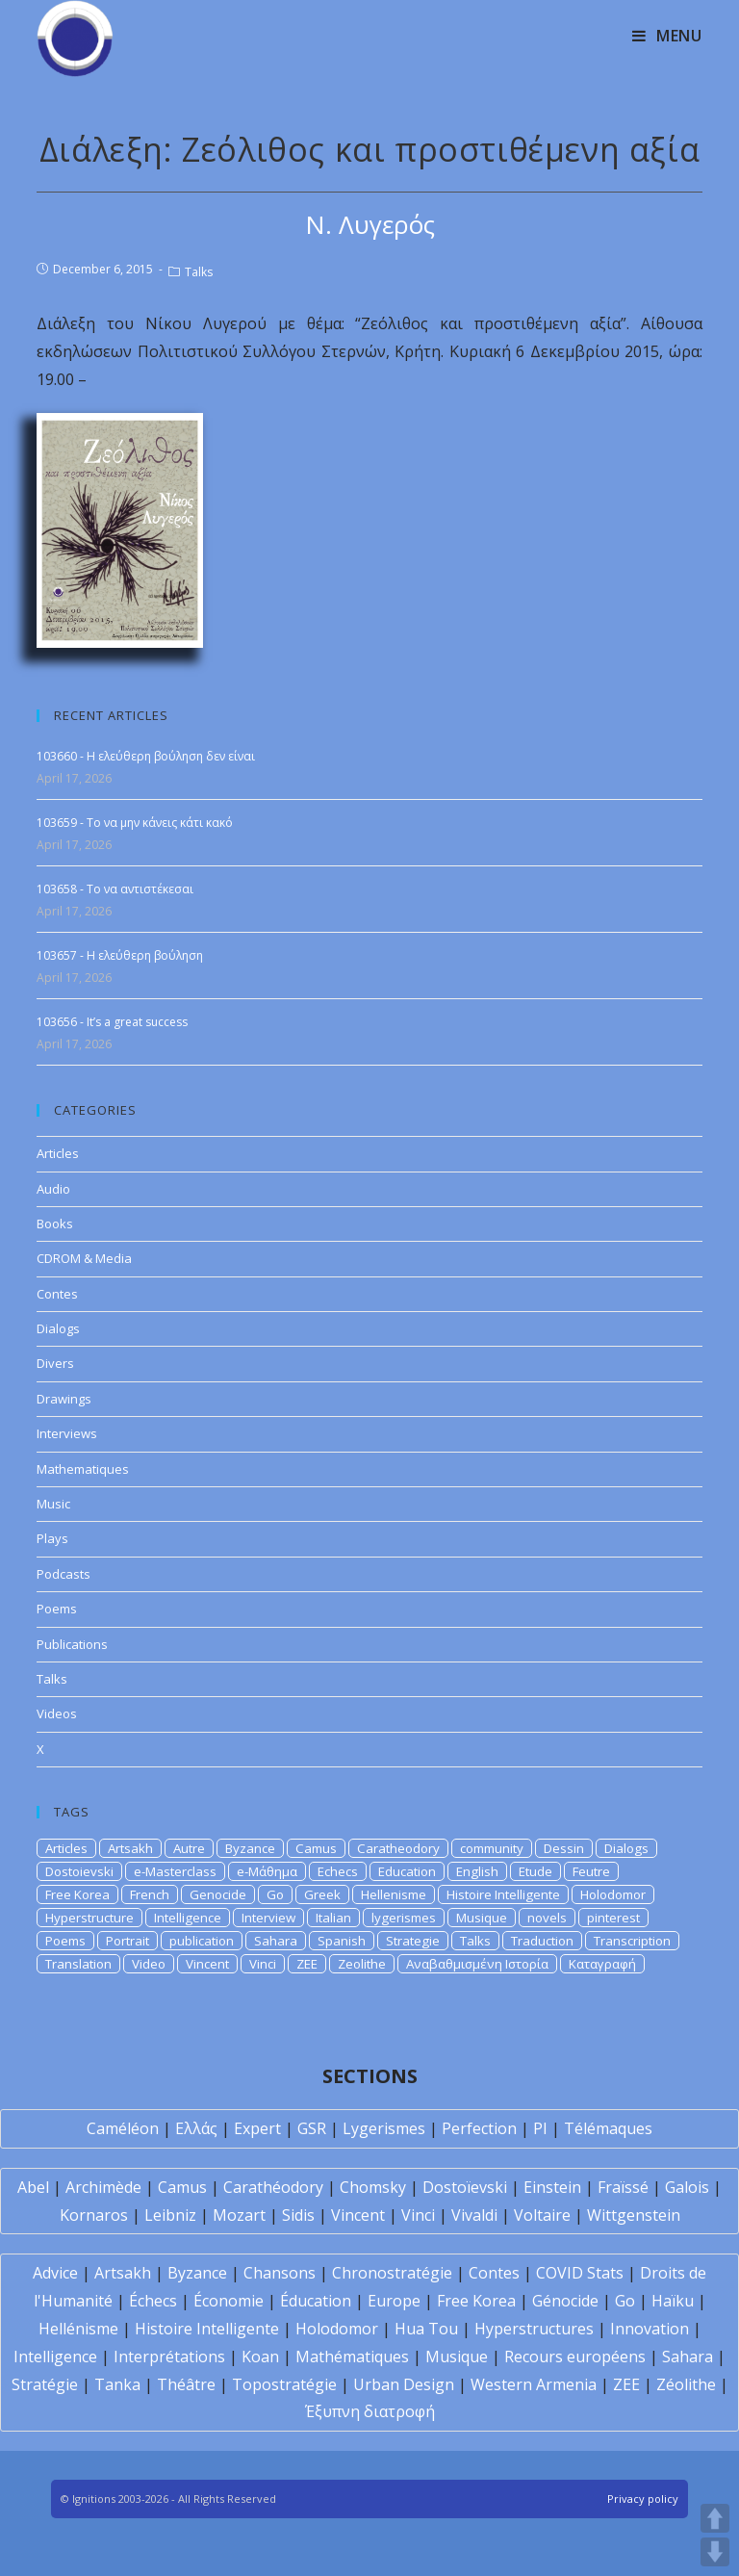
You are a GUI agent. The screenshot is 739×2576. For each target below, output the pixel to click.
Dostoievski (79, 1871)
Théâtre (186, 2384)
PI (540, 2128)
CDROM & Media (84, 1258)
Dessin (564, 1848)
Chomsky (373, 2187)
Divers (55, 1363)
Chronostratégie (392, 2272)
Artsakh (130, 1848)
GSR (311, 2128)
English (477, 1871)
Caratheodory (398, 1848)
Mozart (239, 2215)
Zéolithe (686, 2384)
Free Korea (77, 1894)
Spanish (342, 1940)
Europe (394, 2300)
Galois (687, 2187)
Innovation (649, 2328)
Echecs (338, 1871)
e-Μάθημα (267, 1871)
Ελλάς (196, 2128)
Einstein (552, 2187)
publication (201, 1940)
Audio (53, 1189)
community (491, 1848)
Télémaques (608, 2128)
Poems (57, 1608)
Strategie (413, 1940)
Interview (268, 1917)
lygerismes (403, 1917)
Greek (322, 1894)
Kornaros (94, 2215)
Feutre (591, 1871)
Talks (199, 272)
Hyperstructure (89, 1917)
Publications (72, 1644)
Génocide (565, 2300)
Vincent (207, 1963)
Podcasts (63, 1574)
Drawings (64, 1398)
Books (55, 1223)
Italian (333, 1917)
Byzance (250, 1848)
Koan (260, 2356)
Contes (57, 1293)
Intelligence (187, 1917)
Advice (55, 2272)
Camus (316, 1848)
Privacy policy (642, 2498)
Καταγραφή (602, 1963)
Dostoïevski (464, 2187)
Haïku (672, 2300)
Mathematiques (83, 1469)
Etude (535, 1871)
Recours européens (575, 2356)
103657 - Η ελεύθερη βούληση (120, 955)
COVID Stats (580, 2272)
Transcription (632, 1940)
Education (407, 1871)
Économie (228, 2300)
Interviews (67, 1433)
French (149, 1894)
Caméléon (123, 2128)
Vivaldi (474, 2215)
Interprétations (169, 2356)
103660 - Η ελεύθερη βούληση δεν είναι (146, 756)
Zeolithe (362, 1963)
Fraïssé (623, 2187)
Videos (57, 1713)
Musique (481, 1917)
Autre (189, 1848)
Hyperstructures (534, 2328)
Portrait (127, 1940)
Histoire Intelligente (503, 1894)
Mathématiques (352, 2356)
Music (53, 1503)
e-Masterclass (175, 1871)
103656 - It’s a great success (112, 1022)
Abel (33, 2187)
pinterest (613, 1917)
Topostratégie (284, 2384)
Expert (257, 2128)
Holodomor (613, 1894)
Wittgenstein (633, 2215)
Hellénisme (78, 2328)
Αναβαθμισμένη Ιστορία (477, 1963)
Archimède (103, 2187)
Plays (52, 1538)
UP (715, 2518)
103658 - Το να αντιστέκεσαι (115, 889)
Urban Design (403, 2384)
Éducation (315, 2300)
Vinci (262, 1963)
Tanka (117, 2384)
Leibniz (170, 2215)
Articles (58, 1153)
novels (547, 1917)
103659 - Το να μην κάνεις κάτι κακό (135, 822)
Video (149, 1963)
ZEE (307, 1963)
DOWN (715, 2551)
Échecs (153, 2300)
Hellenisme (393, 1894)
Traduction (542, 1940)
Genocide (218, 1894)
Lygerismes (384, 2128)
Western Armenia (534, 2384)
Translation (78, 1963)
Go (275, 1894)
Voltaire (542, 2215)
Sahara (275, 1940)
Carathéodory (273, 2187)
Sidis (298, 2215)
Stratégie (45, 2384)
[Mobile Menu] (667, 35)
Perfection (479, 2128)
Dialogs (58, 1328)
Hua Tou (426, 2328)
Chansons (279, 2272)
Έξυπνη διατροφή (370, 2411)
